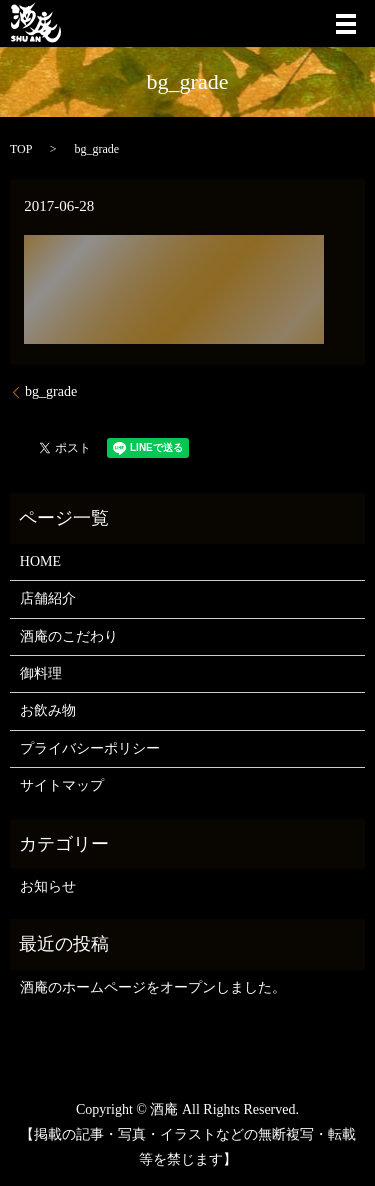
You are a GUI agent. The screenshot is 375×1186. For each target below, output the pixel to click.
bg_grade (51, 391)
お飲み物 (48, 710)
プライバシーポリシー (90, 748)
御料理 (41, 673)
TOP (21, 149)
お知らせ (48, 886)
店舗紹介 (48, 598)
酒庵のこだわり (69, 636)
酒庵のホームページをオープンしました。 (153, 987)
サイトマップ (62, 785)
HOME (40, 561)
